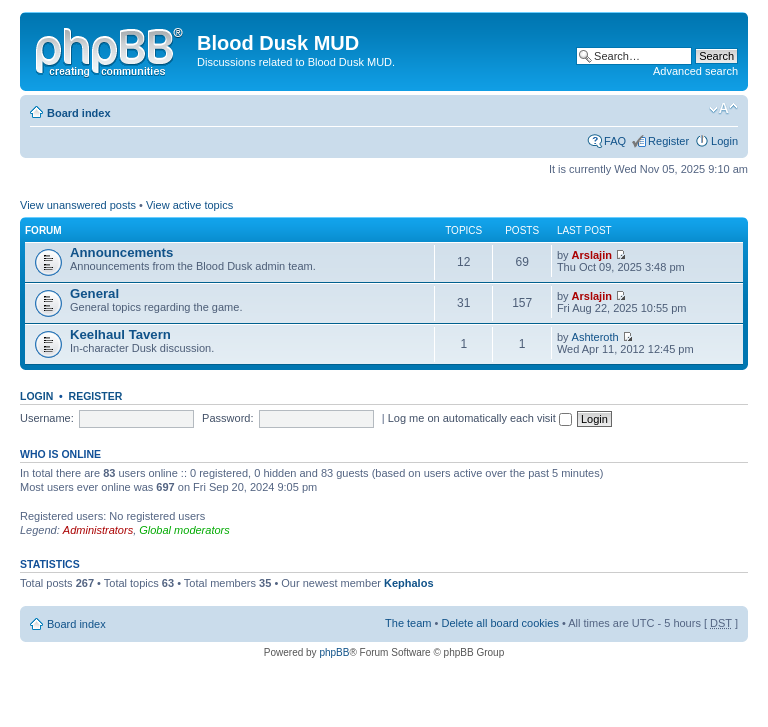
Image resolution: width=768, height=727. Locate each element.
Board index (79, 113)
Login (724, 141)
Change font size (723, 109)
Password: (227, 418)
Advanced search (695, 71)
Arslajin (592, 255)
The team (408, 623)
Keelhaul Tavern (120, 334)
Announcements (121, 252)
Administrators (98, 530)
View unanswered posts (78, 205)
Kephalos (409, 583)
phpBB (334, 652)
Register (668, 141)
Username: (47, 418)
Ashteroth (595, 337)
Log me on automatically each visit (480, 418)
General (94, 293)
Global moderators (184, 530)
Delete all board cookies (499, 623)
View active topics (189, 205)
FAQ (615, 141)
